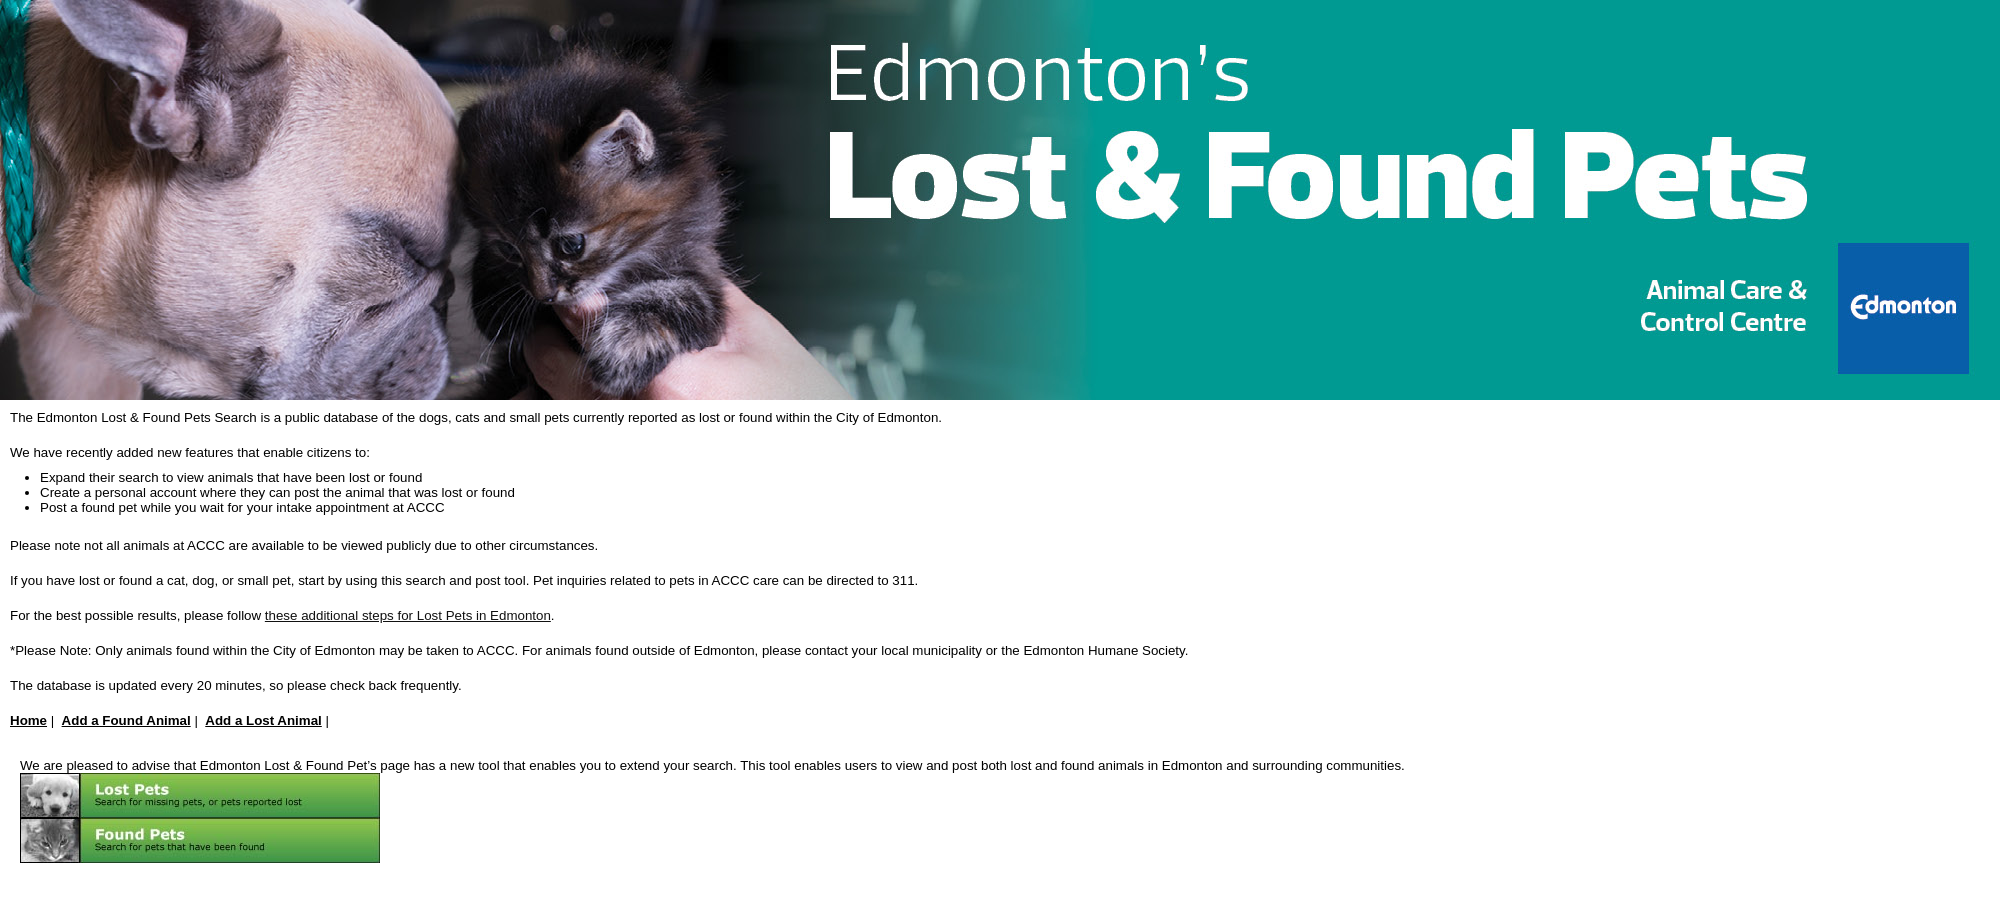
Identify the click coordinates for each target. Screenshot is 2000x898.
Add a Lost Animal (263, 720)
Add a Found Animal (126, 720)
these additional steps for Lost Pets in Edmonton (408, 615)
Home (28, 720)
